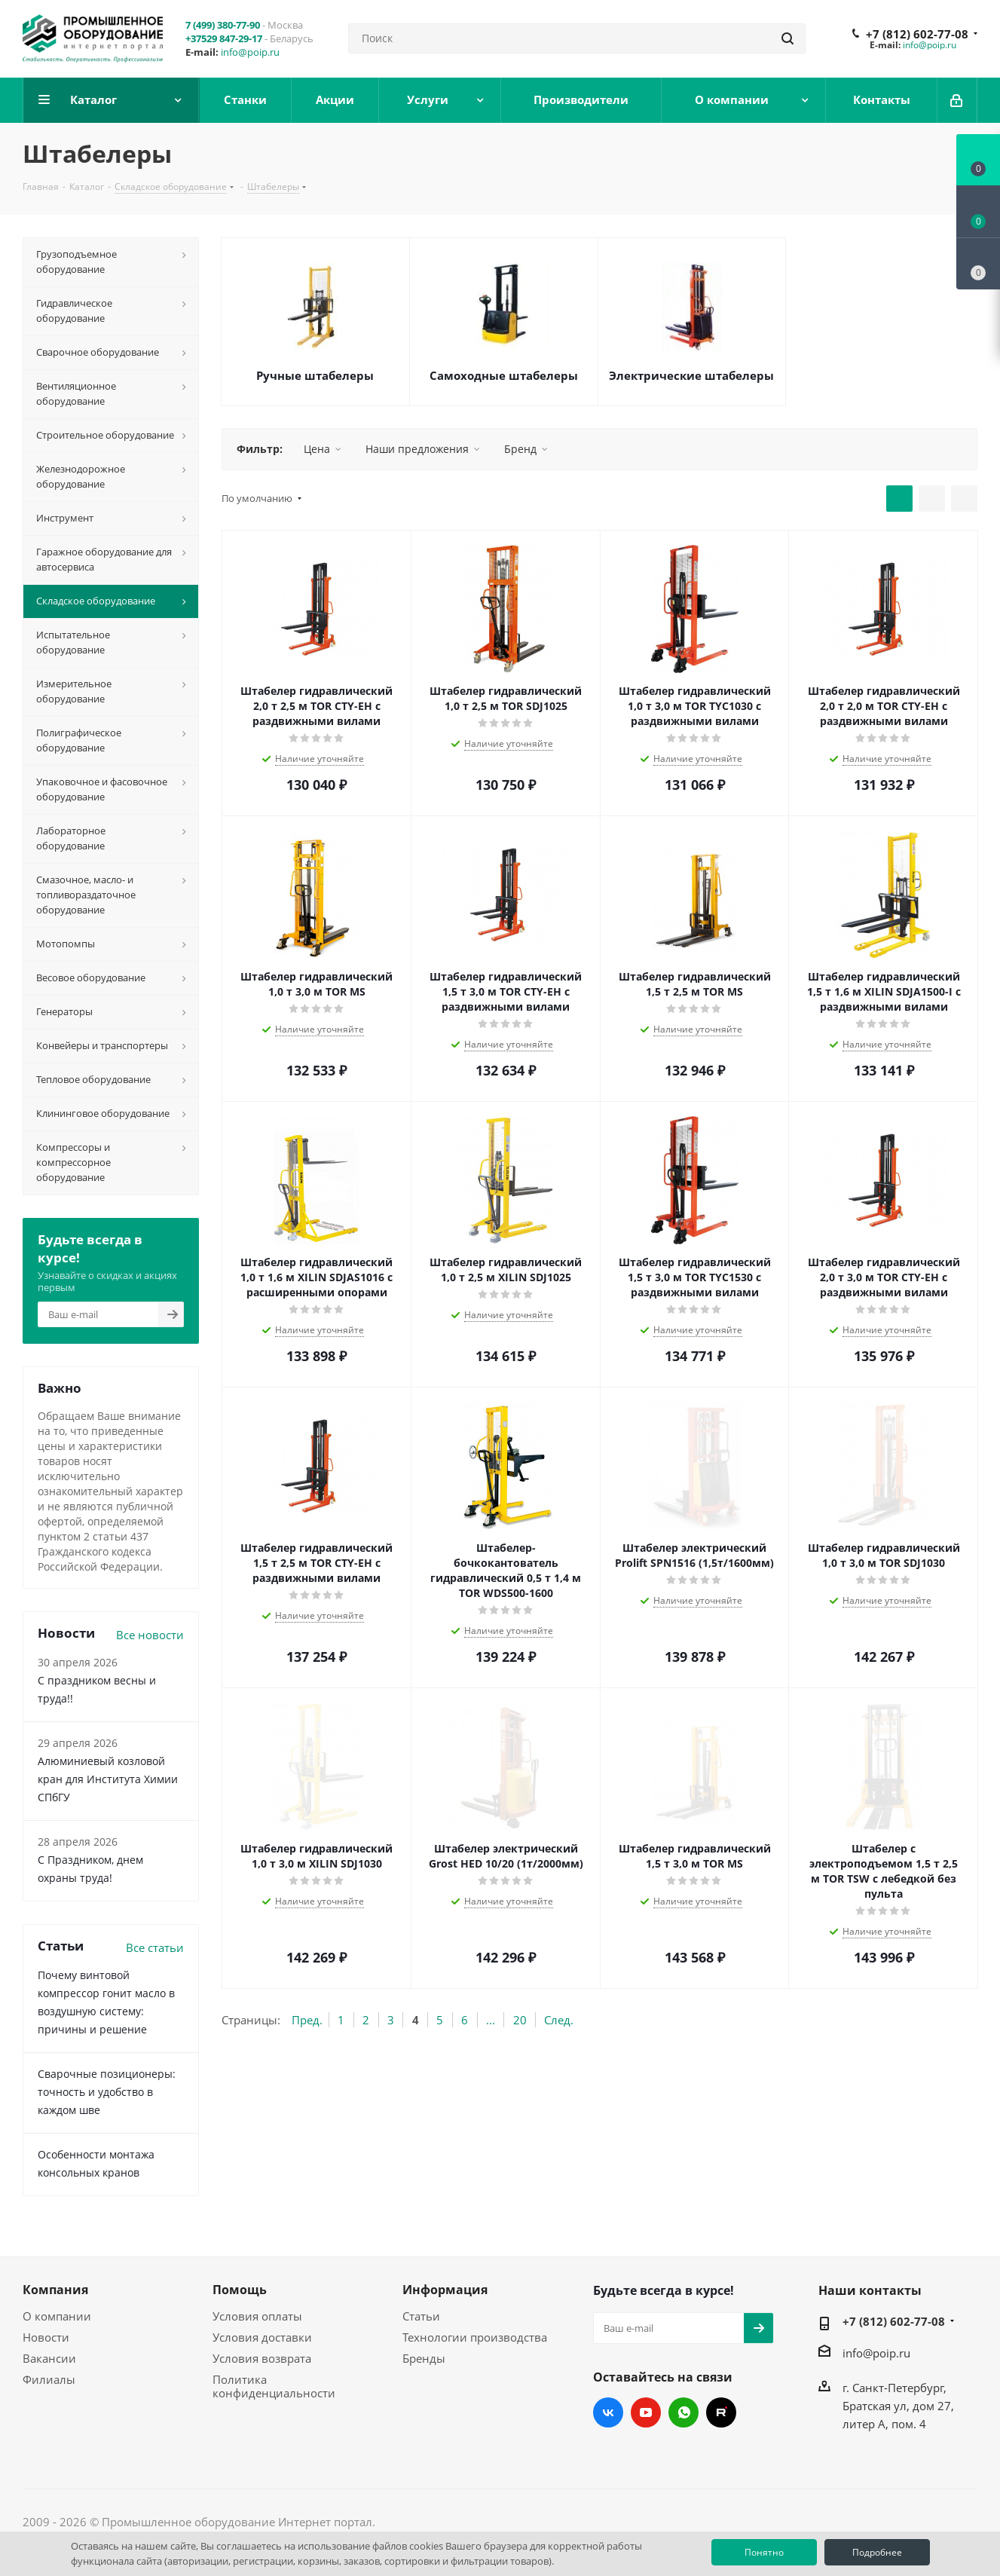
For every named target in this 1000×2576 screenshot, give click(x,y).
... (490, 2019)
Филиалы (49, 2379)
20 (520, 2019)
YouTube (646, 2412)
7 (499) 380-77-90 (222, 25)
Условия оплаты (257, 2316)
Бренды (423, 2358)
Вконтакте (608, 2412)
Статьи (421, 2316)
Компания (55, 2289)
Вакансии (49, 2358)
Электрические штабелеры (691, 375)
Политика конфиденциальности (274, 2386)
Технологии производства (474, 2337)
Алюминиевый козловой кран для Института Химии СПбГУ (108, 1779)
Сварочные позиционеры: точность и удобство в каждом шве (107, 2092)
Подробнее (877, 2552)
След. (558, 2019)
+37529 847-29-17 (223, 38)
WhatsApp (683, 2412)
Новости (46, 2337)
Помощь (240, 2289)
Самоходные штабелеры (504, 375)
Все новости (150, 1634)
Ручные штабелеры (315, 375)
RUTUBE (721, 2412)
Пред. (307, 2019)
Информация (445, 2289)
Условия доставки (262, 2337)
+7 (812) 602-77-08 (917, 34)
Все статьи (155, 1947)
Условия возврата (262, 2358)
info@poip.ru (250, 52)
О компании (57, 2316)
